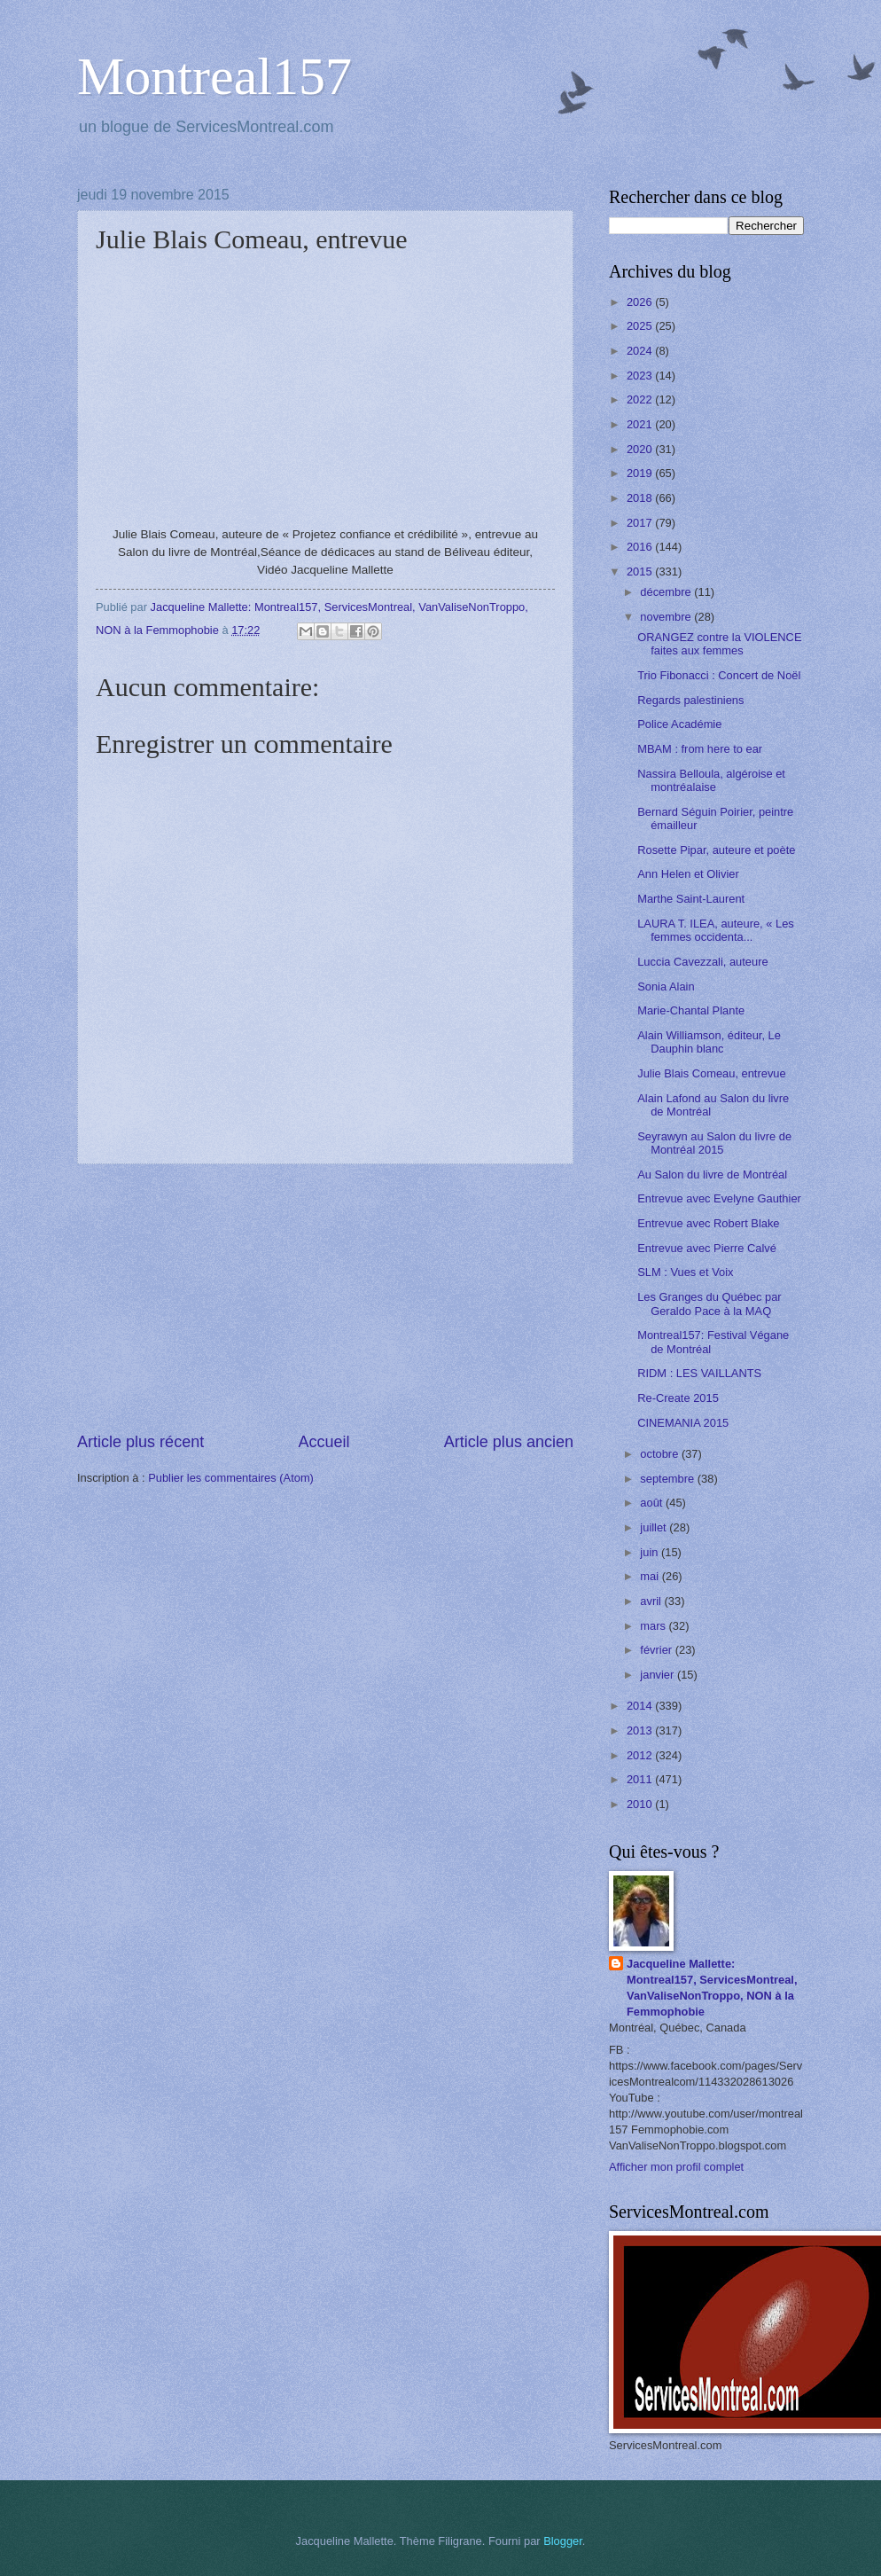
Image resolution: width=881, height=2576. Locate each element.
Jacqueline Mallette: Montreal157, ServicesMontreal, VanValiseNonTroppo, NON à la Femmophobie (712, 1987)
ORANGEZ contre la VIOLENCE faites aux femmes (719, 643)
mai (650, 1576)
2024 (641, 350)
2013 (641, 1730)
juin (650, 1552)
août (653, 1502)
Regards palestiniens (690, 700)
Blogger (562, 2541)
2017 (641, 522)
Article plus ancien (508, 1442)
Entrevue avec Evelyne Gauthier (719, 1198)
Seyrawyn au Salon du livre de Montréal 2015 (714, 1143)
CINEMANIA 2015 (683, 1422)
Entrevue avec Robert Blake (708, 1223)
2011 (641, 1779)
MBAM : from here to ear (699, 749)
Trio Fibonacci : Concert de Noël (718, 675)
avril (652, 1601)
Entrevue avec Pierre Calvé (706, 1248)
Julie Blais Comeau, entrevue (711, 1073)
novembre (667, 616)
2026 (641, 302)
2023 (641, 375)
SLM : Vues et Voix (685, 1272)
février (657, 1649)
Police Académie (679, 724)
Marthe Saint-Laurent (691, 898)
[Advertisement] (325, 1298)
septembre (668, 1478)
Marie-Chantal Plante (691, 1010)
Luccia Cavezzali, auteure (702, 961)
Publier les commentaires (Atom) (231, 1477)
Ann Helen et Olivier (688, 874)
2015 (641, 571)
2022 (641, 399)
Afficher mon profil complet (676, 2166)
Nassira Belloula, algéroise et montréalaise (711, 780)
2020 (641, 449)
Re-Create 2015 (678, 1398)
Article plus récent (140, 1442)
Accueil (323, 1442)
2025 (641, 326)
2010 (641, 1804)
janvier (658, 1674)
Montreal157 (214, 76)
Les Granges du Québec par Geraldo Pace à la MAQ (709, 1303)
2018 (641, 498)
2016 (641, 546)
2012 (641, 1755)
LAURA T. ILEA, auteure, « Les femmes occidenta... (715, 930)
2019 (641, 473)
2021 (641, 424)
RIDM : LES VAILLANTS (699, 1373)
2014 (641, 1705)
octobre (661, 1453)
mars (654, 1626)
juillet (654, 1527)
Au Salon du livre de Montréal (712, 1174)
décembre (667, 592)
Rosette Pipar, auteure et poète (716, 850)
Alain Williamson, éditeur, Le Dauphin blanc (709, 1042)
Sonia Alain (665, 986)
